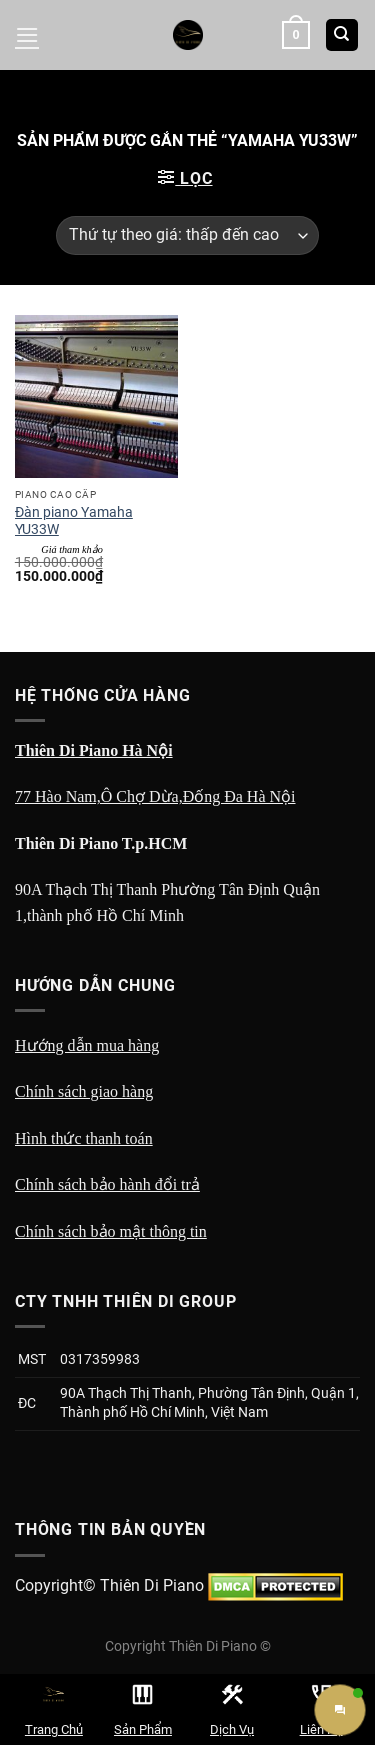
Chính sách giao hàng (84, 1091)
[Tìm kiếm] (342, 35)
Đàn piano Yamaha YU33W (74, 521)
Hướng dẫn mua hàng (87, 1045)
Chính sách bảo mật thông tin (111, 1231)
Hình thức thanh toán (84, 1138)
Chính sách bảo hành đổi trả (107, 1184)
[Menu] (27, 34)
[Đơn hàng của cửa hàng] (187, 235)
